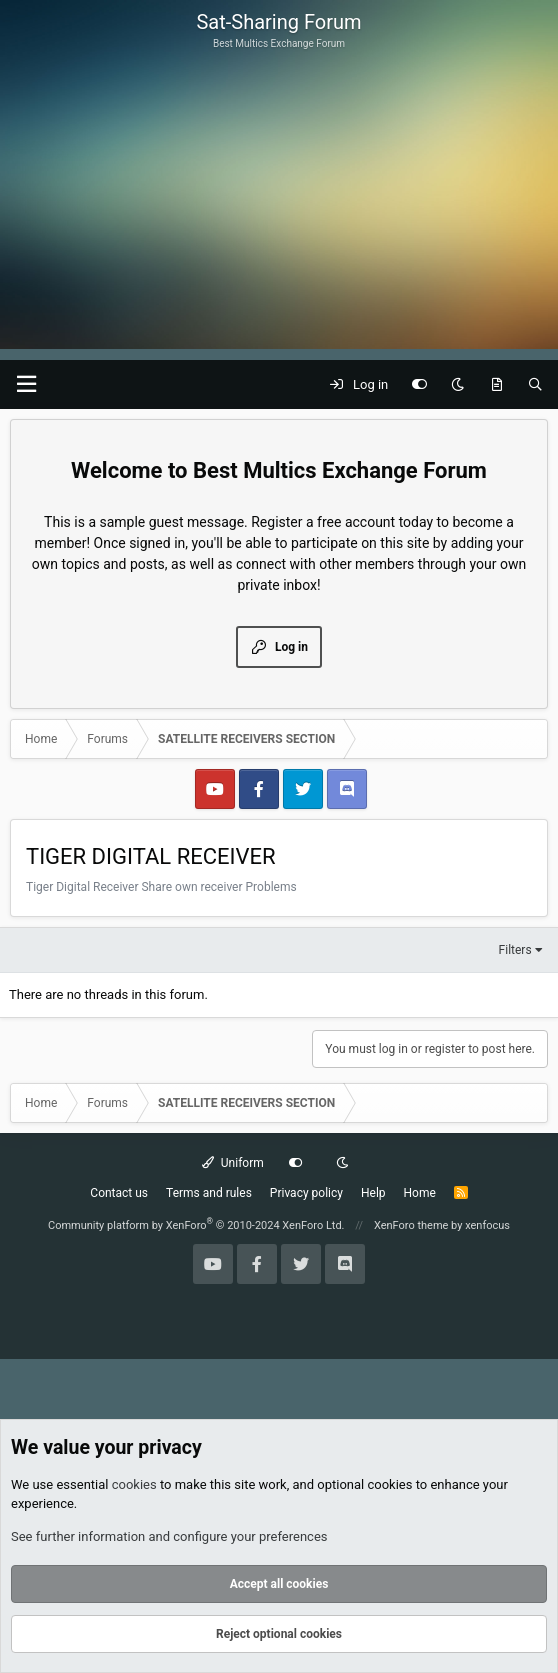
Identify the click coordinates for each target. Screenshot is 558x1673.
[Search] (535, 385)
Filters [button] (515, 950)
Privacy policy (306, 1193)
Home (420, 1193)
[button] (26, 384)
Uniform (233, 1163)
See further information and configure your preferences (169, 1536)
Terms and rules (209, 1193)
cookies (134, 1484)
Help (373, 1193)
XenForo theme (411, 1225)
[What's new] (496, 385)
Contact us (119, 1193)
